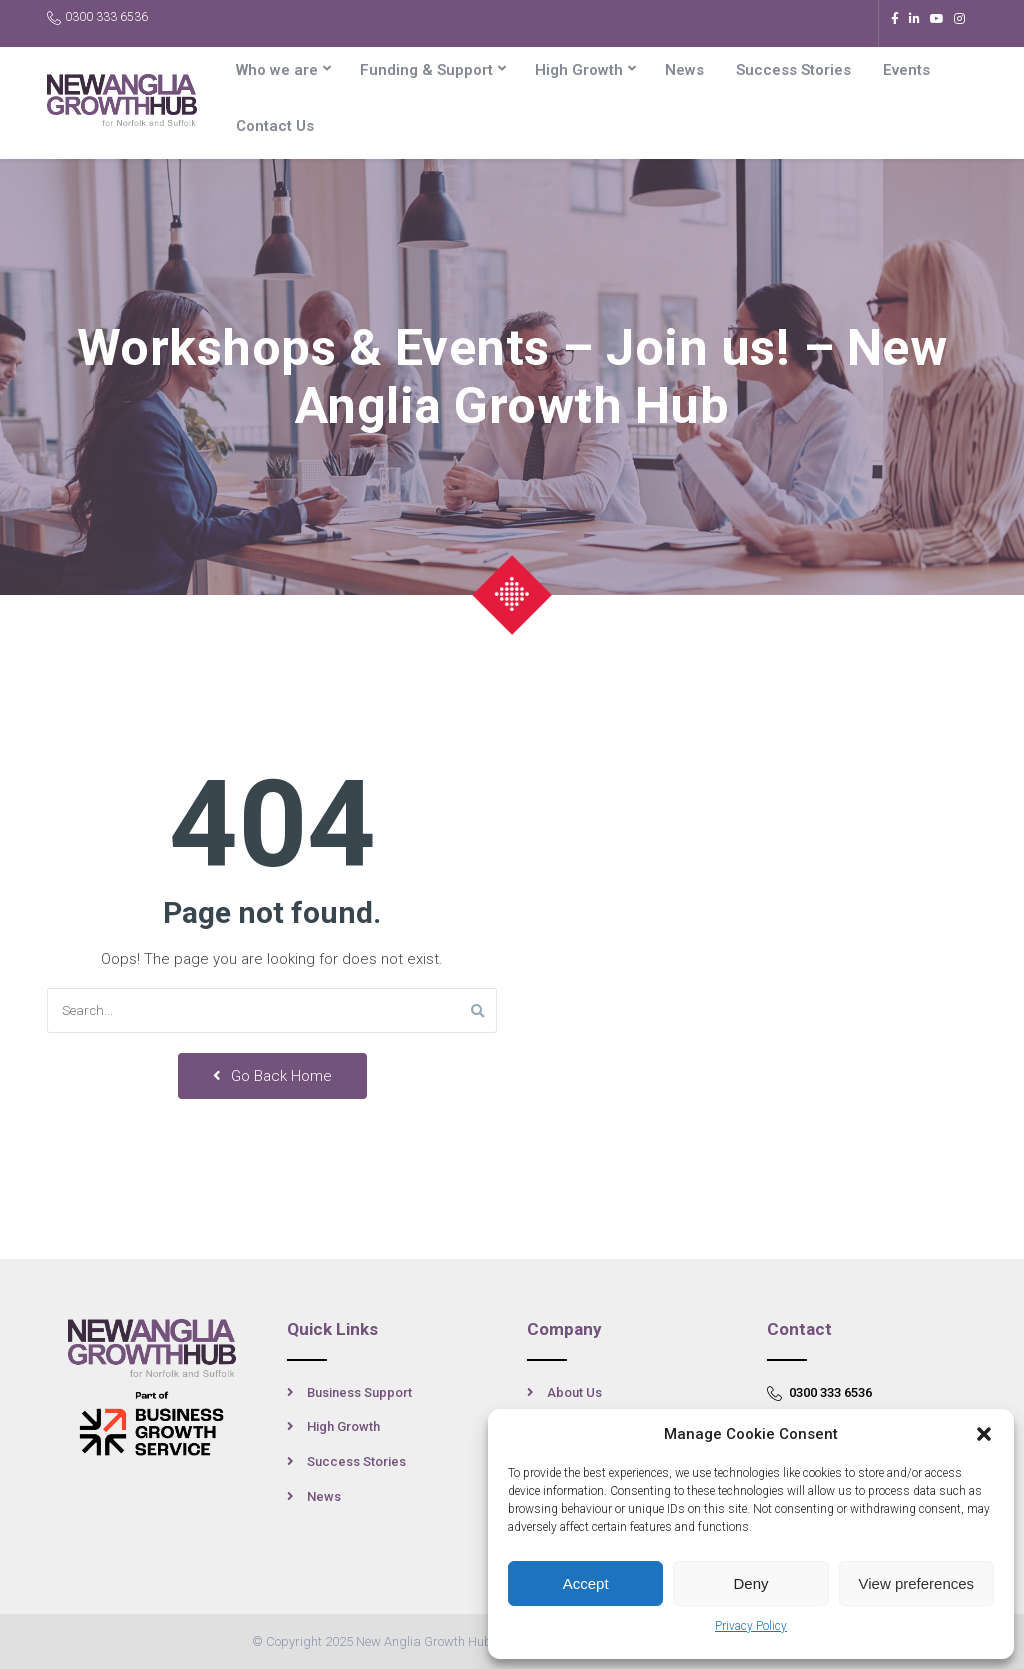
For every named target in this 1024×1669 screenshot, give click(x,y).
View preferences (917, 1583)
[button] (984, 1434)
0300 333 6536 (97, 17)
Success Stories (793, 70)
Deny (750, 1583)
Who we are (277, 70)
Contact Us (275, 126)
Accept (586, 1583)
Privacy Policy (751, 1626)
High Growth (579, 70)
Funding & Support (426, 70)
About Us (574, 1392)
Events (906, 70)
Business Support (359, 1392)
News (684, 70)
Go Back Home (272, 1076)
